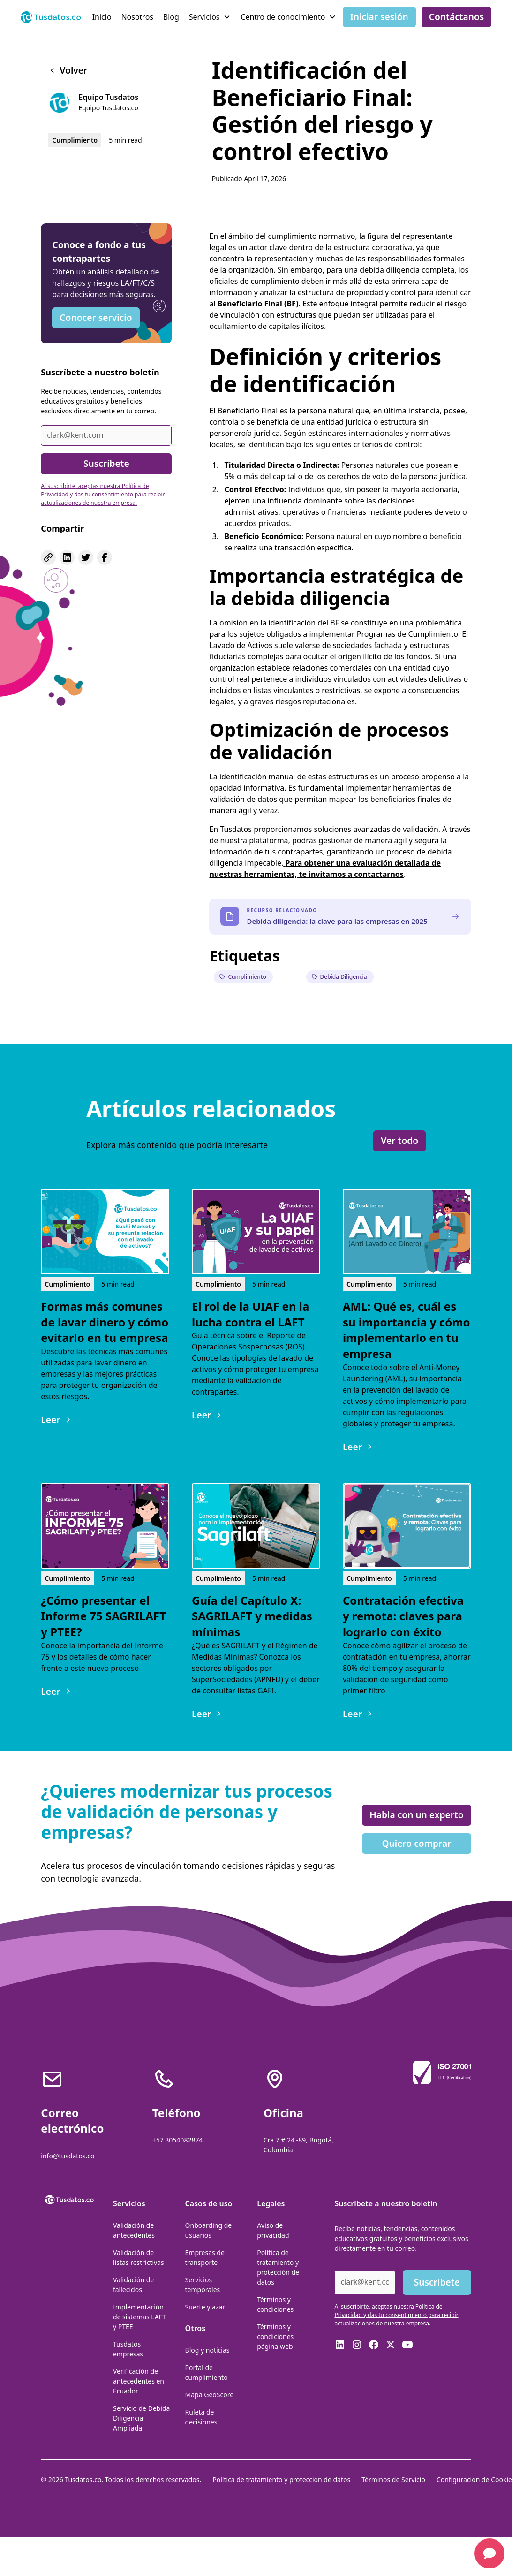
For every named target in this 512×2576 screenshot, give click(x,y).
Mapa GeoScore (209, 2394)
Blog (171, 17)
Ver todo (399, 1140)
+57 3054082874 (177, 2139)
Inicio (102, 17)
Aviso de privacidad (273, 2230)
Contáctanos (456, 16)
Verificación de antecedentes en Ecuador (138, 2381)
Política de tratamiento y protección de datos (278, 2267)
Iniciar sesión (379, 16)
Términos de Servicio (393, 2479)
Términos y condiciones (275, 2304)
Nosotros (137, 17)
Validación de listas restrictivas (138, 2257)
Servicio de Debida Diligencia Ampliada (141, 2418)
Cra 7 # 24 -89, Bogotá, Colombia (298, 2144)
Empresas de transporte (205, 2257)
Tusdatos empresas (128, 2349)
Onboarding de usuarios (208, 2230)
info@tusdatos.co (67, 2155)
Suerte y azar (205, 2306)
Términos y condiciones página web (275, 2336)
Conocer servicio (96, 317)
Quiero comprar (416, 1843)
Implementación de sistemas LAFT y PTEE (139, 2316)
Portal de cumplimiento (206, 2372)
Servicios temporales (202, 2284)
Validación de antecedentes (134, 2230)
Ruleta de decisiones (201, 2417)
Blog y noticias (207, 2350)
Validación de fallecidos (133, 2284)
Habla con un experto (416, 1814)
